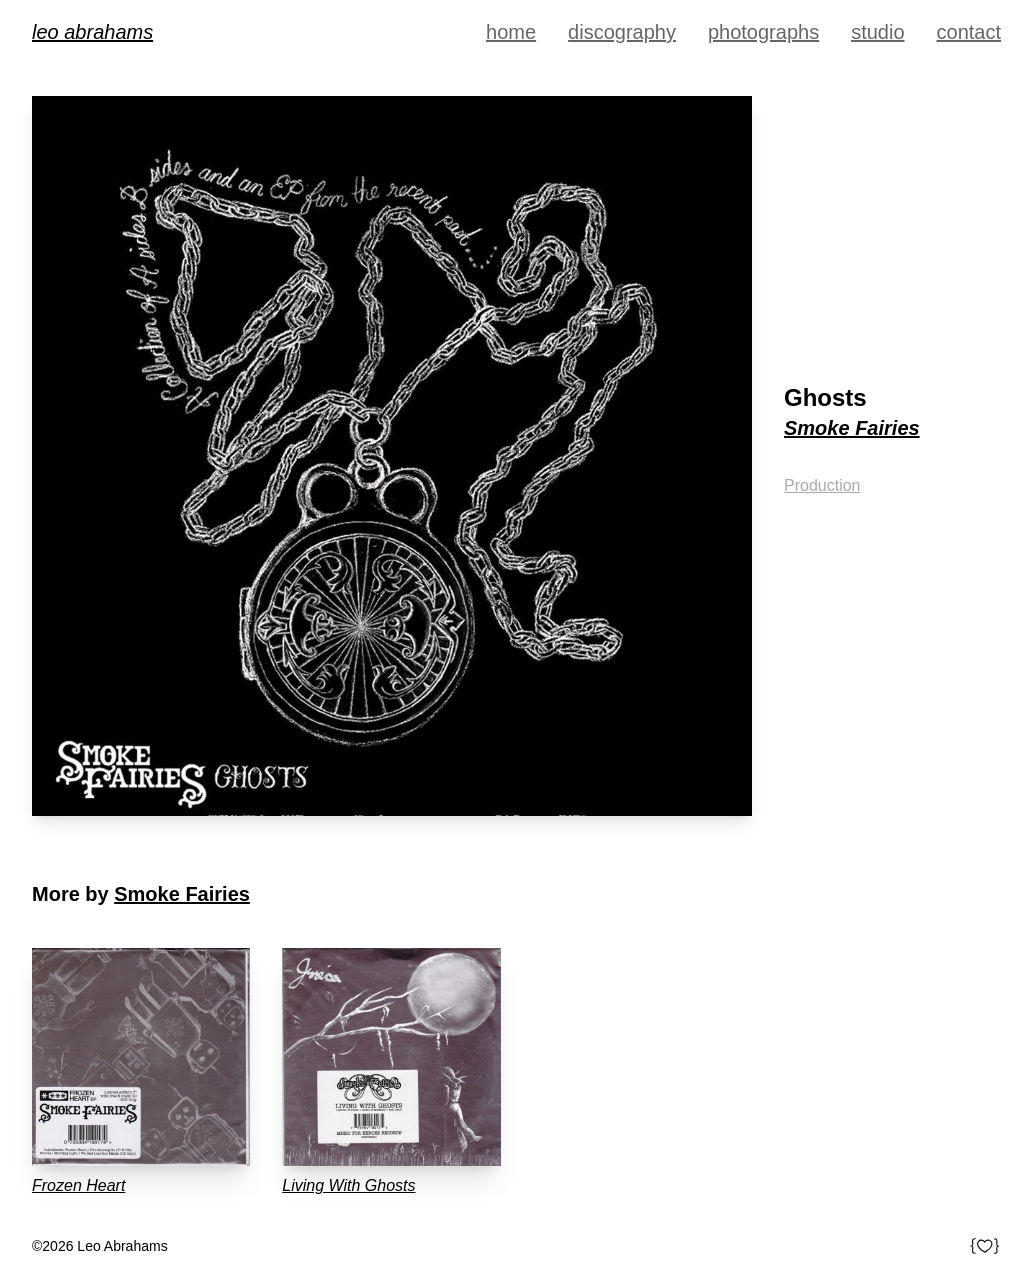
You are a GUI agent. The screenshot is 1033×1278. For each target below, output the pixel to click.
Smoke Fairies (852, 428)
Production (822, 485)
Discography (622, 32)
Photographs (763, 32)
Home (511, 32)
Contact (969, 32)
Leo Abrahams (92, 32)
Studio (877, 32)
